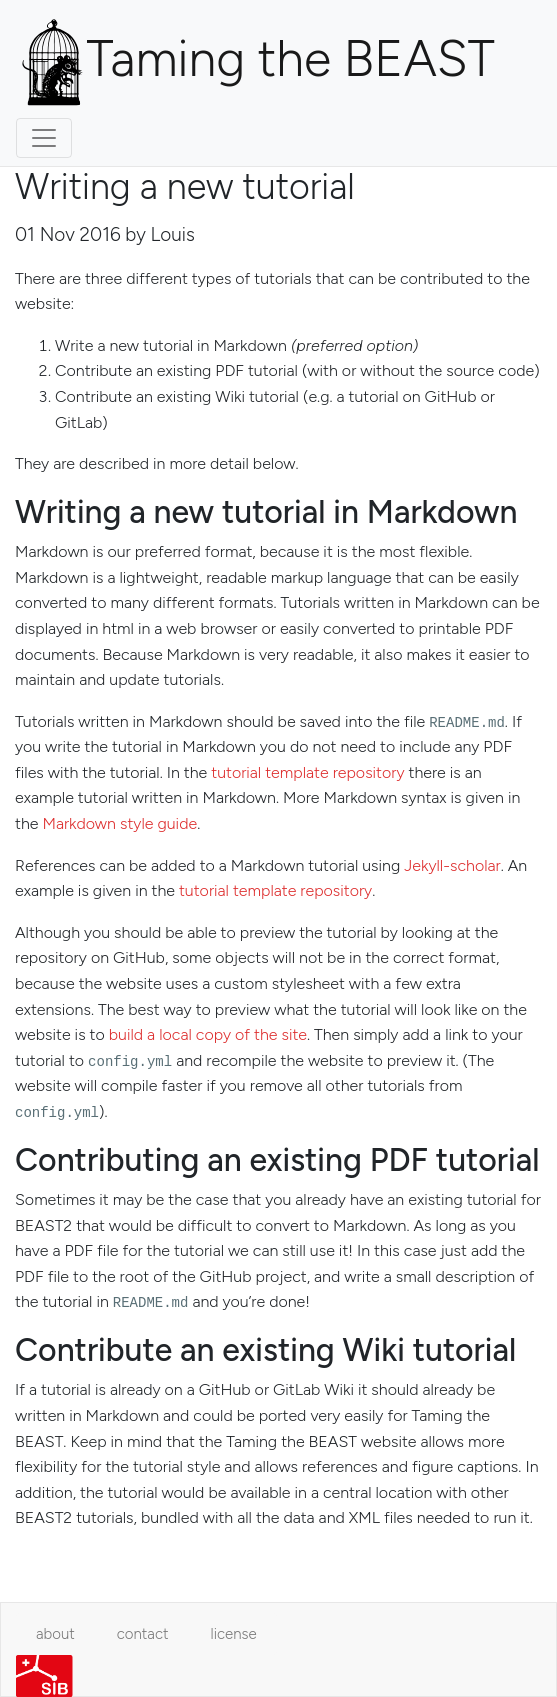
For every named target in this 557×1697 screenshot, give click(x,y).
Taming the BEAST (255, 63)
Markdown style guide (119, 823)
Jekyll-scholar (452, 865)
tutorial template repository (307, 772)
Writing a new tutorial (185, 186)
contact (143, 1634)
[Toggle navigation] (44, 138)
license (234, 1634)
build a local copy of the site (208, 1034)
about (55, 1634)
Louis (173, 234)
